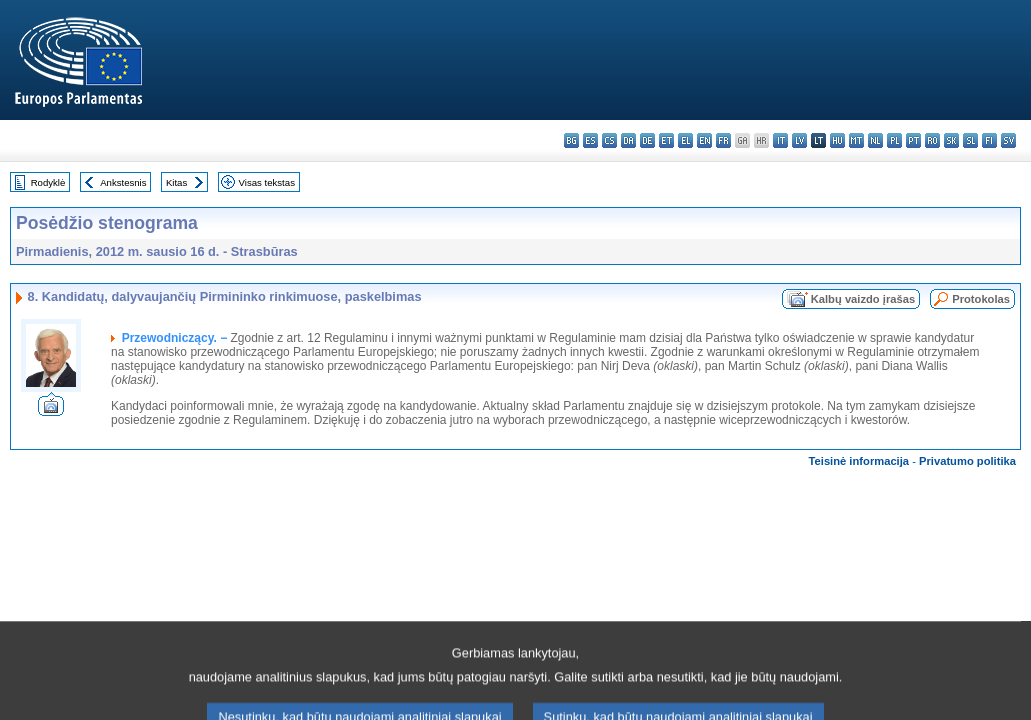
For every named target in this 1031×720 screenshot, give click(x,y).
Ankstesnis (123, 182)
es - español (590, 140)
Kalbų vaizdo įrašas (863, 299)
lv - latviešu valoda (799, 140)
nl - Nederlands (875, 140)
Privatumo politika (967, 461)
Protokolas (981, 299)
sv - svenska (1008, 140)
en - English (704, 140)
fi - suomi (989, 140)
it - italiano (780, 140)
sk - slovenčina (951, 140)
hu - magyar (837, 140)
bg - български (571, 140)
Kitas (176, 182)
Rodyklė (48, 182)
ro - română (932, 140)
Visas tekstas (267, 182)
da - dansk (628, 140)
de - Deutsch (647, 140)
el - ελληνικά (685, 140)
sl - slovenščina (970, 140)
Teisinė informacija (859, 461)
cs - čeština (609, 140)
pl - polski (894, 140)
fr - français (723, 140)
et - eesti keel (666, 140)
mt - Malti (856, 140)
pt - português (913, 140)
